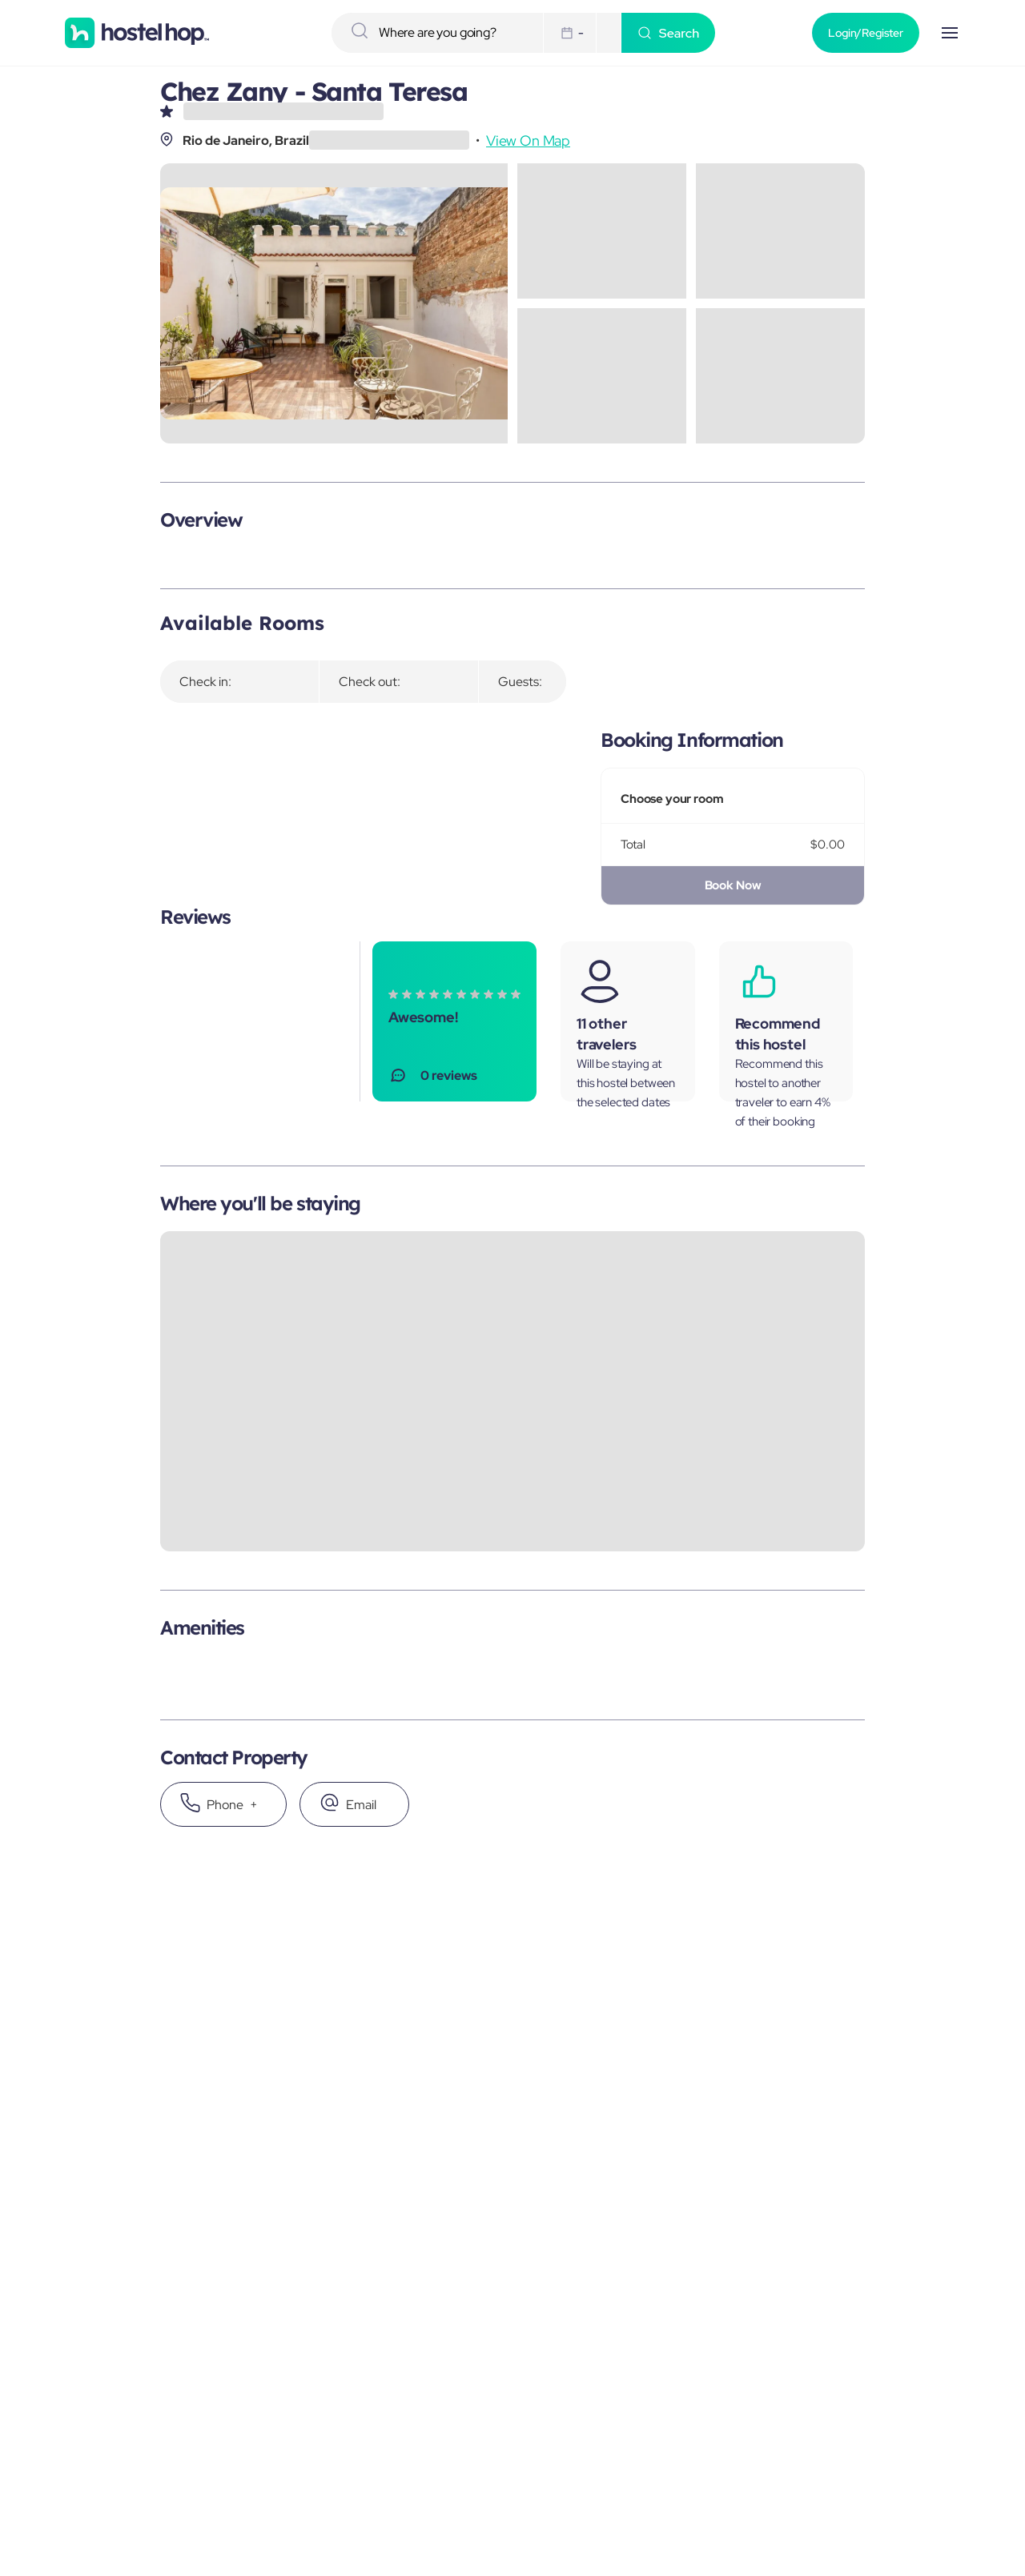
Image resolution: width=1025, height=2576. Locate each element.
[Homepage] (136, 33)
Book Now (733, 885)
